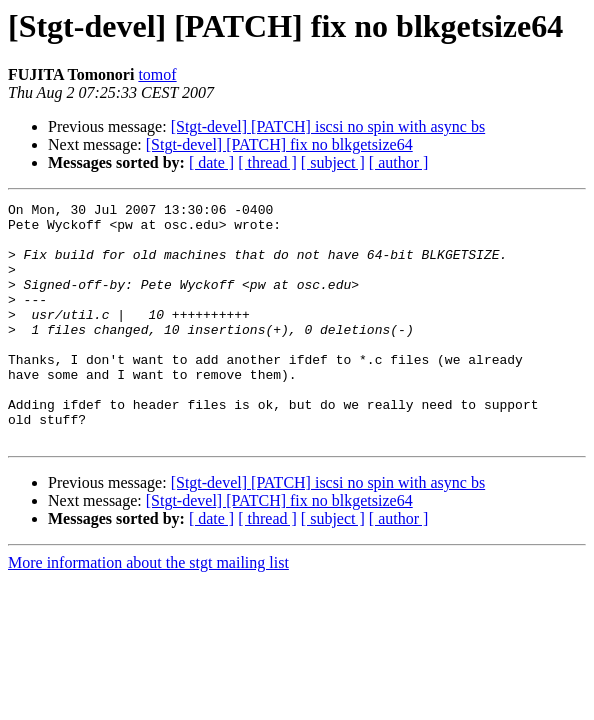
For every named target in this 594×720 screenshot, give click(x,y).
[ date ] (211, 162)
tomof (157, 74)
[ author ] (399, 162)
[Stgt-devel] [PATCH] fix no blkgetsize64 (279, 144)
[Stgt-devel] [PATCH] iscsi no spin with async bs (328, 126)
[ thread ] (267, 162)
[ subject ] (333, 162)
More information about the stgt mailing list (148, 610)
